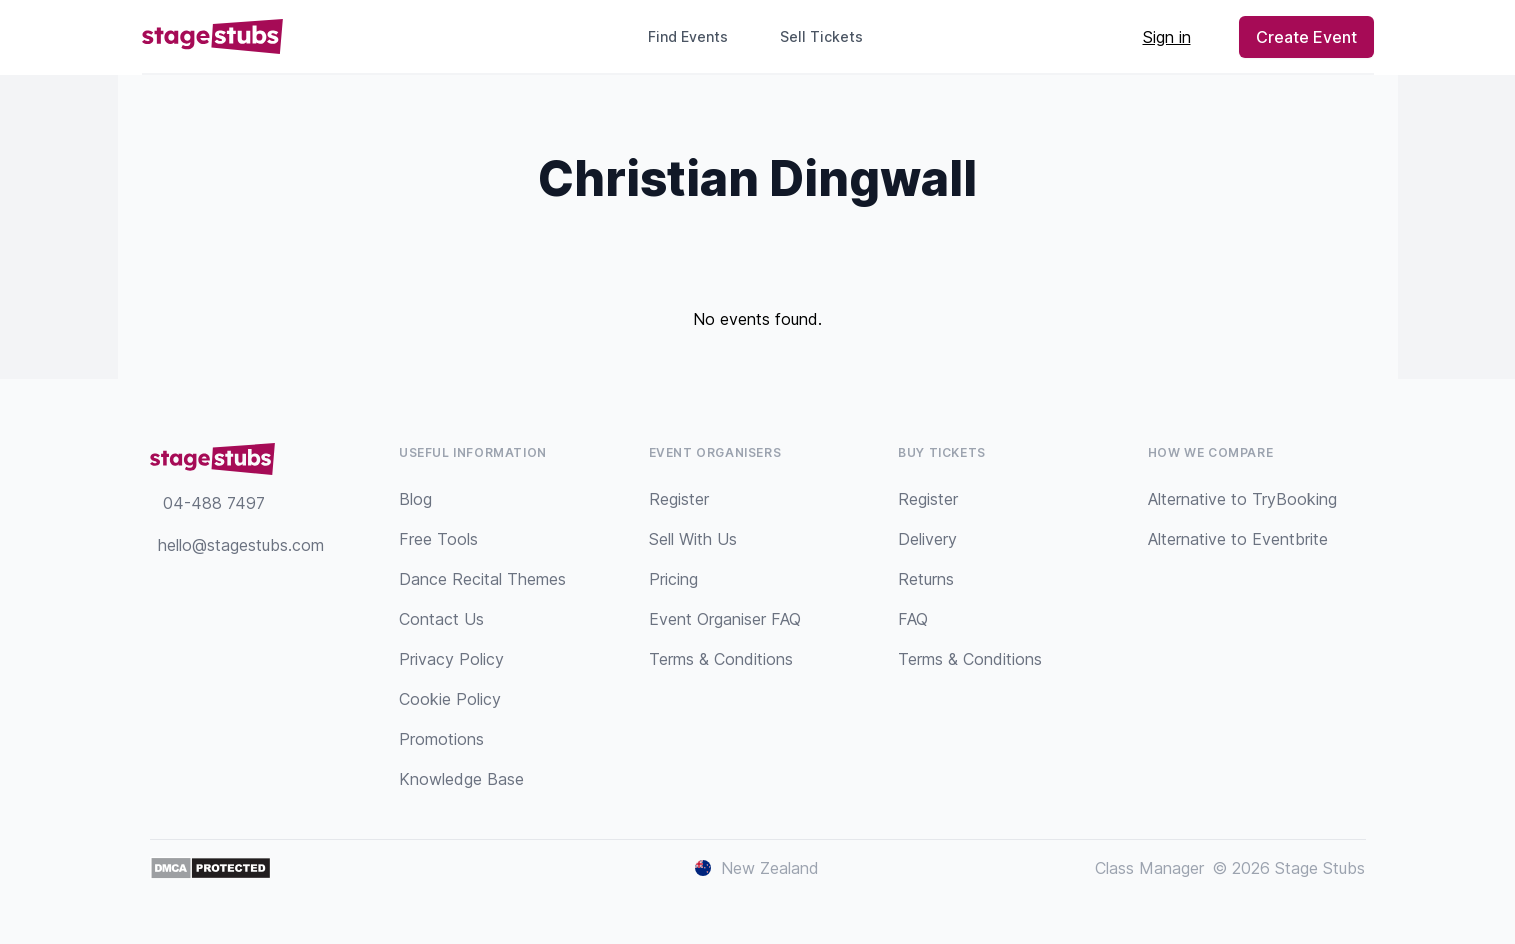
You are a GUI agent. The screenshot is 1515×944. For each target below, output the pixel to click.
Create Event (1306, 37)
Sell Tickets (829, 36)
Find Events (688, 36)
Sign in (1167, 37)
